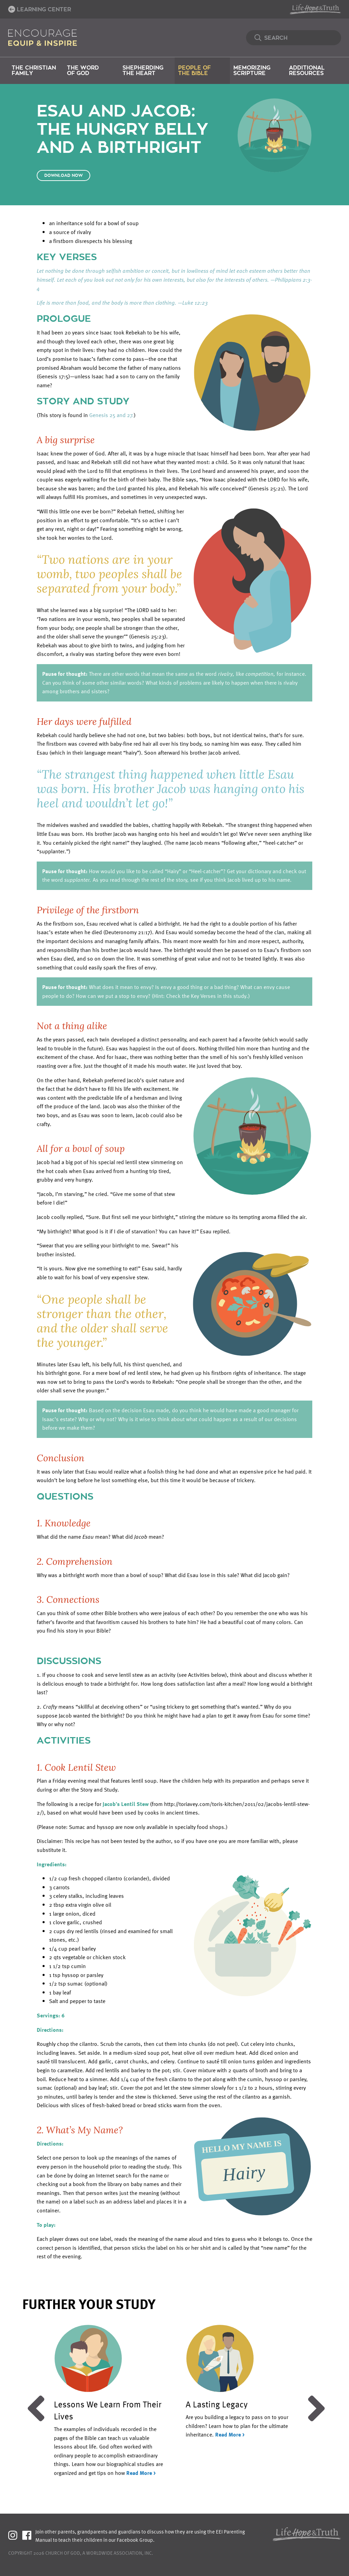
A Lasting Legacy (216, 2403)
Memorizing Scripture (251, 70)
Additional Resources (307, 70)
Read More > (141, 2473)
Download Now (63, 175)
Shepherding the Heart (143, 70)
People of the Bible (194, 70)
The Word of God (83, 70)
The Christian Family (34, 70)
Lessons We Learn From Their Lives (107, 2409)
